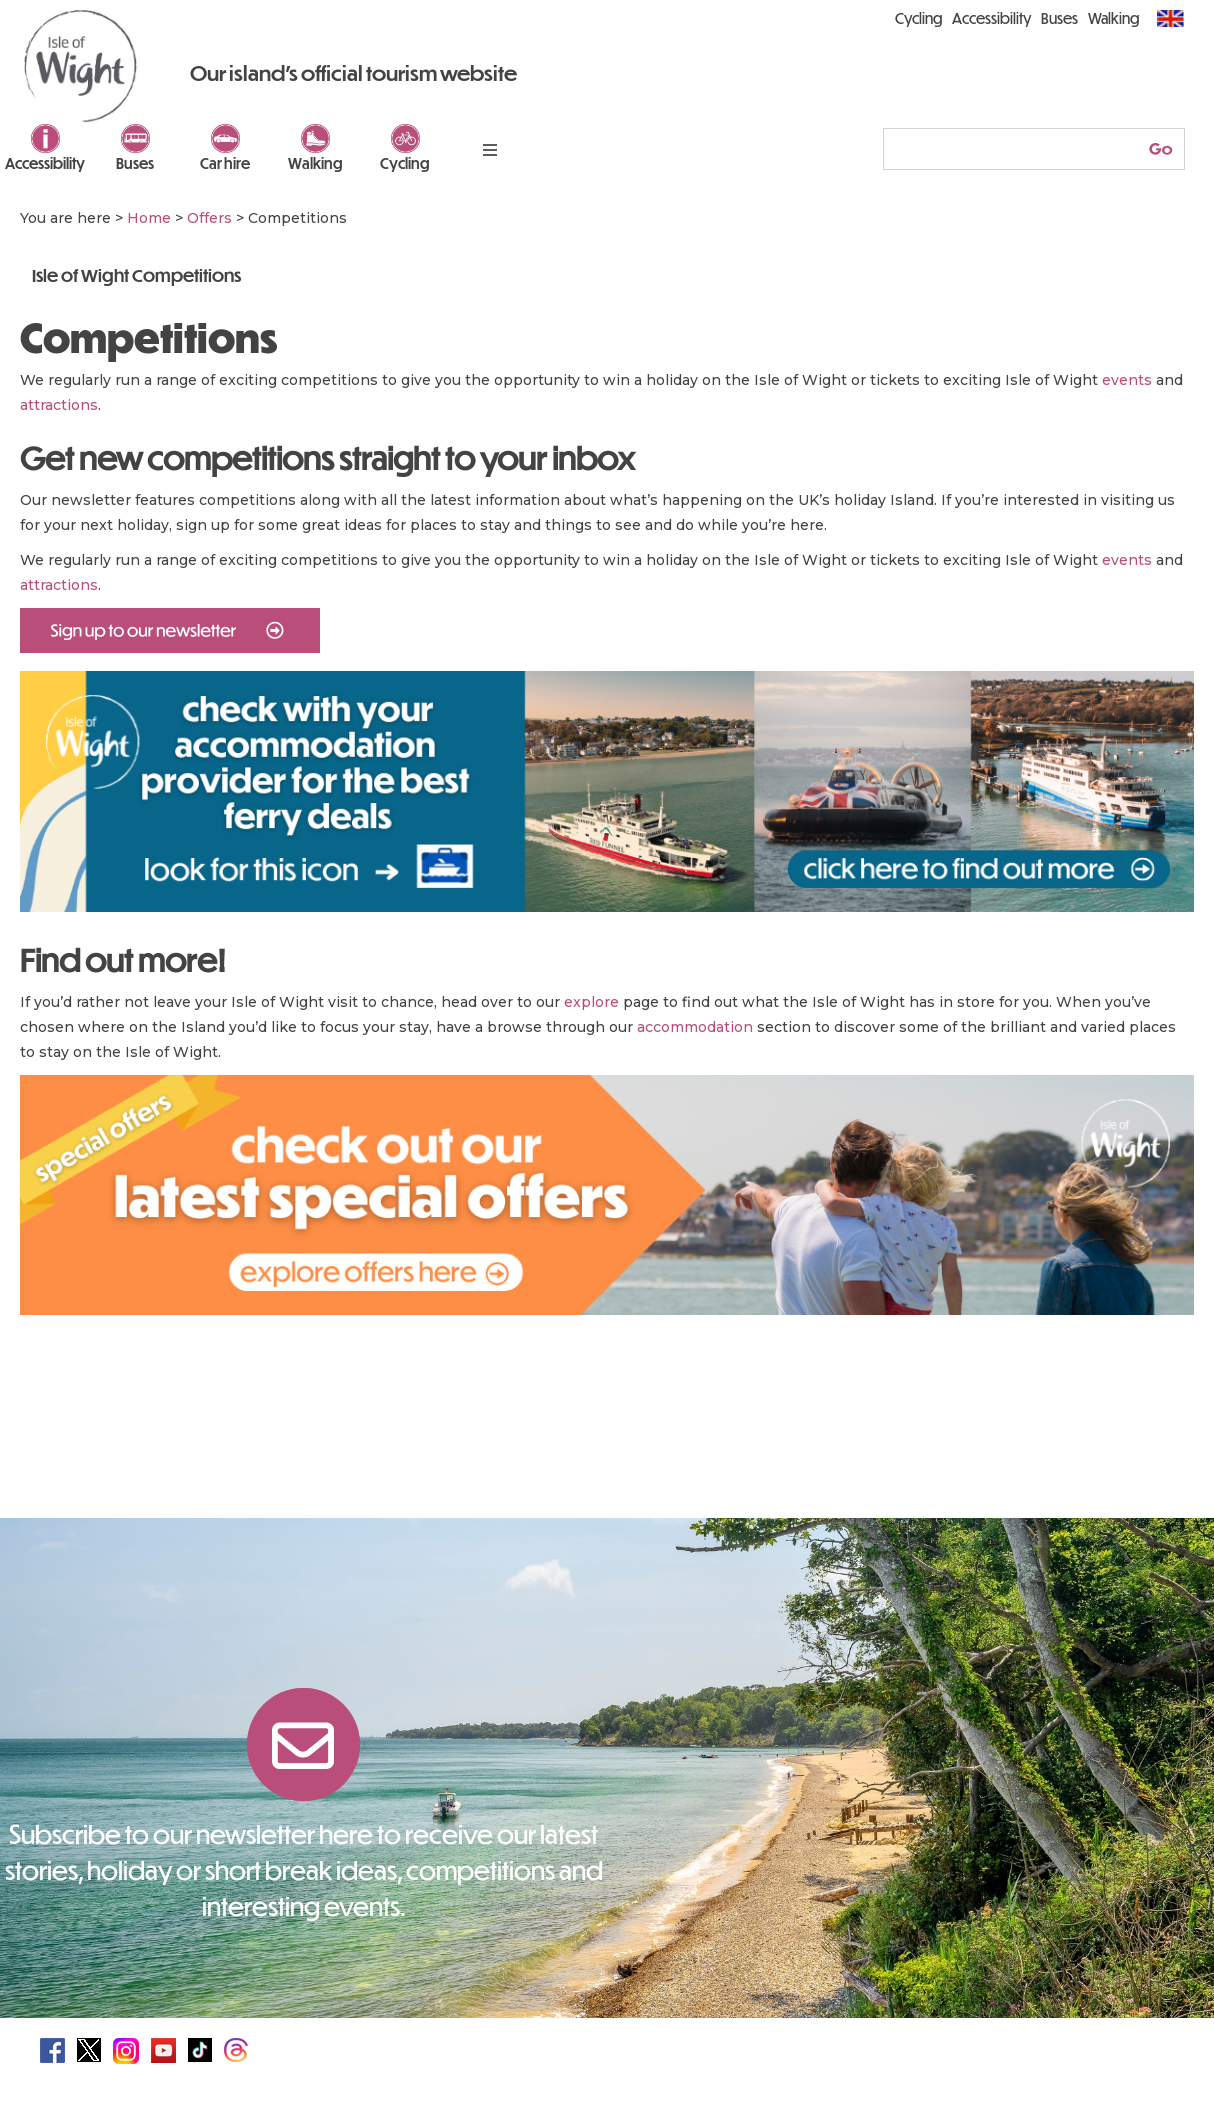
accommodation (695, 1027)
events (1127, 380)
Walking (315, 163)
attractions (59, 405)
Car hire (225, 163)
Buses (135, 163)
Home (149, 218)
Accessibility (45, 163)
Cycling (405, 163)
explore (591, 1002)
